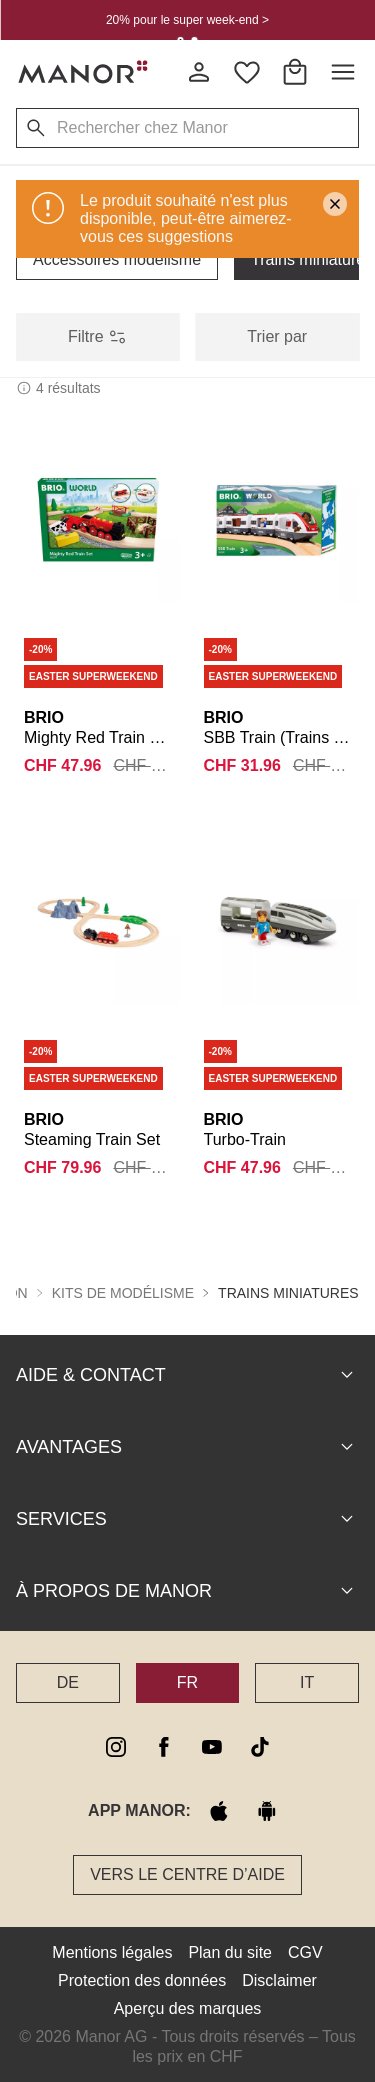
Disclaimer (279, 1979)
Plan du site (230, 1951)
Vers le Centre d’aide (187, 1873)
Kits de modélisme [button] (123, 1292)
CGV (305, 1951)
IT (307, 1681)
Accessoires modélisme (117, 259)
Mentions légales (112, 1951)
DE (68, 1681)
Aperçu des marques (188, 2007)
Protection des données (142, 1979)
